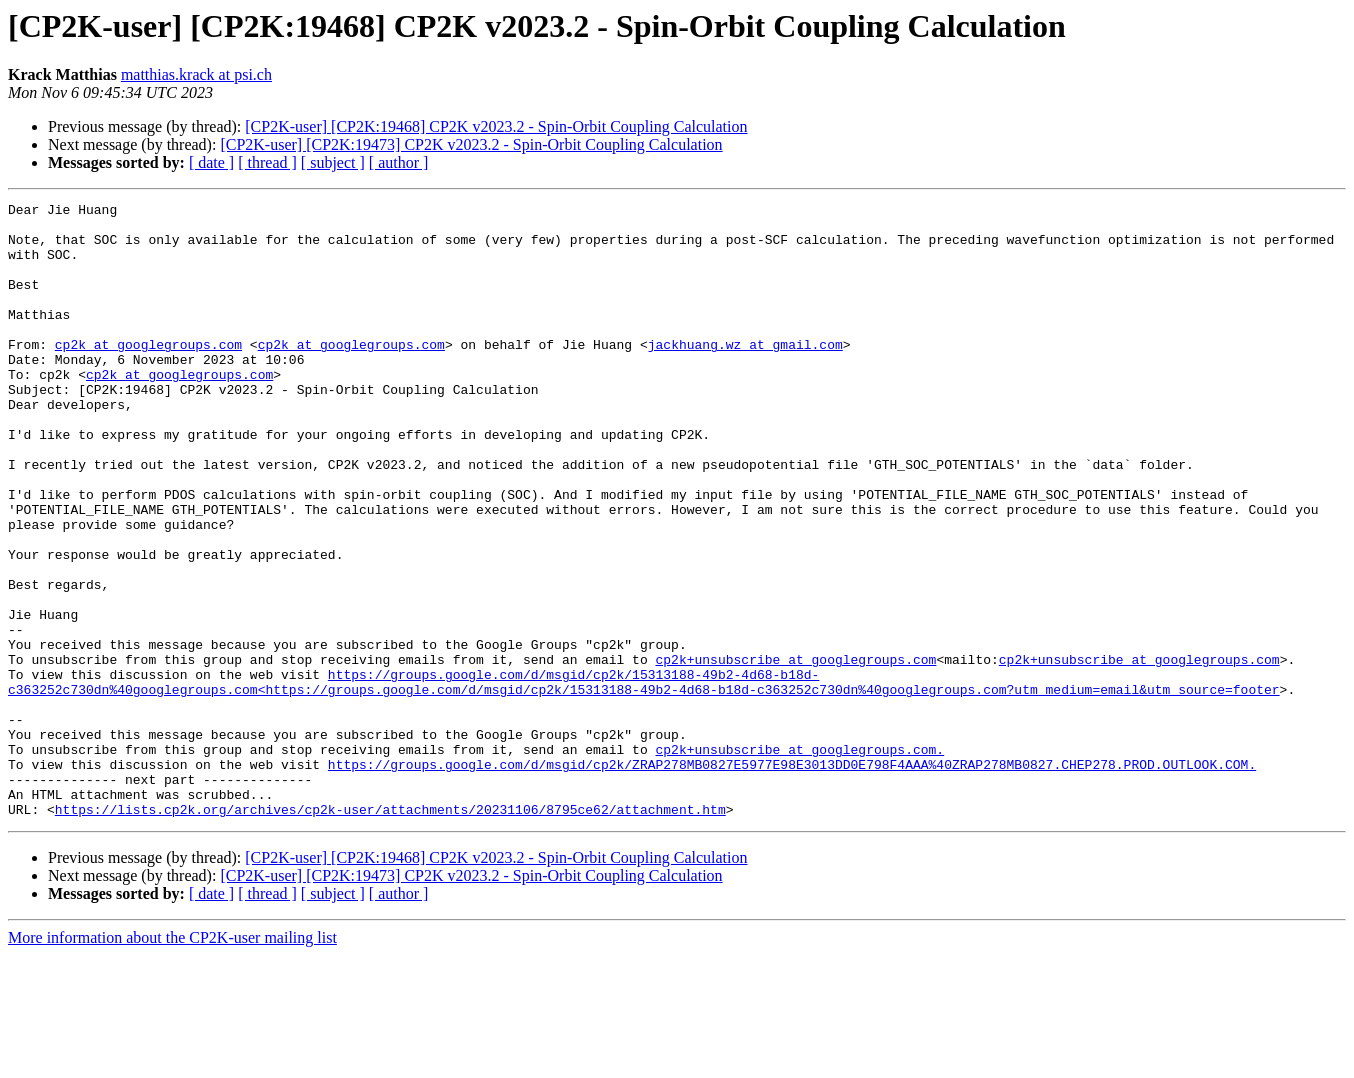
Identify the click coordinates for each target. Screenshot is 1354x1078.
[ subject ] (333, 162)
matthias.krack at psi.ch (196, 74)
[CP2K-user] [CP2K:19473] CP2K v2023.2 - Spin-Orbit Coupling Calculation (471, 144)
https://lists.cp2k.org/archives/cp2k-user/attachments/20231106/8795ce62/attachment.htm (390, 932)
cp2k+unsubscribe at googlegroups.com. (799, 860)
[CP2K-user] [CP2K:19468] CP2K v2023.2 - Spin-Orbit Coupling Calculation (496, 126)
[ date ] (211, 162)
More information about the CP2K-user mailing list (172, 1060)
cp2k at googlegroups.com (148, 374)
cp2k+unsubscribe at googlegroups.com (795, 752)
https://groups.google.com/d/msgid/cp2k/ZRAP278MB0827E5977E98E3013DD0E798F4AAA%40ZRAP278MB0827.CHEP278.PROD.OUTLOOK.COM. (792, 878)
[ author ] (399, 162)
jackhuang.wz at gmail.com (745, 374)
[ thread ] (267, 162)
